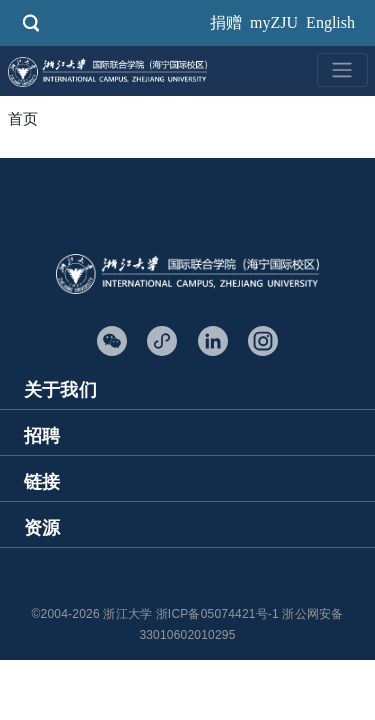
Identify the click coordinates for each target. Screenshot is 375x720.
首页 (23, 119)
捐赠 (226, 22)
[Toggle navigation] (342, 70)
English (330, 22)
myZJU (274, 22)
